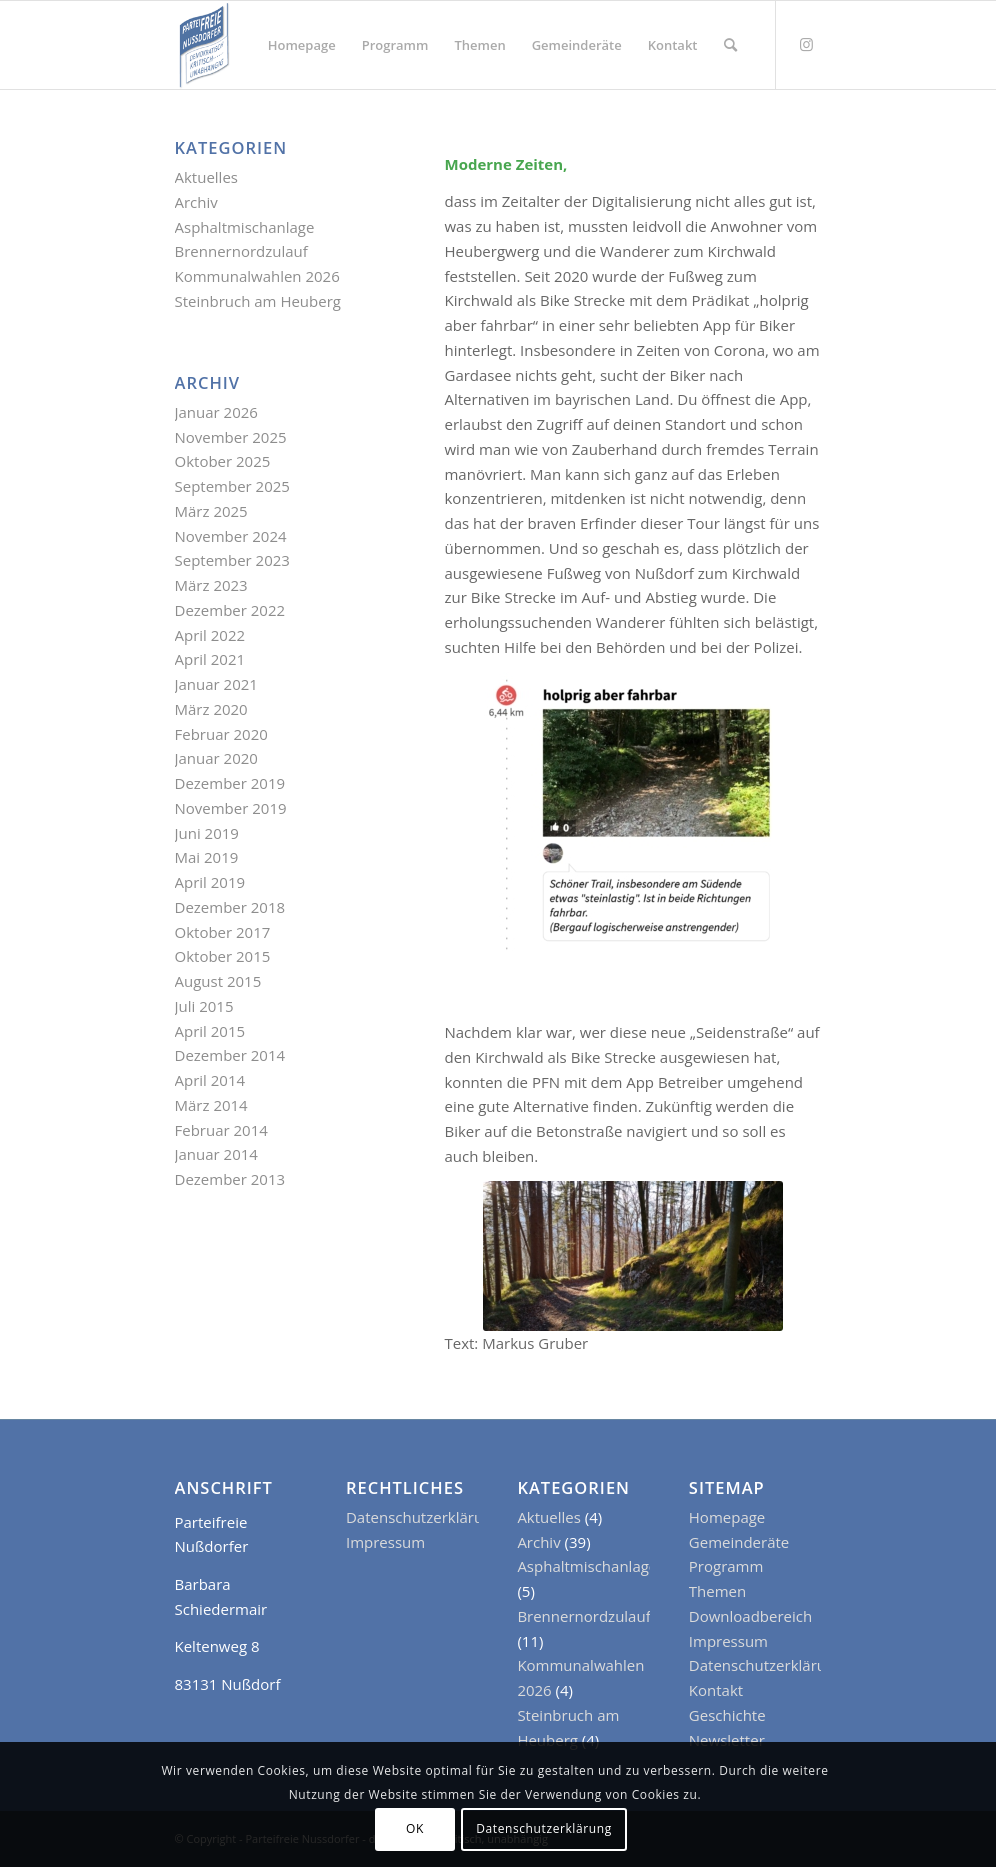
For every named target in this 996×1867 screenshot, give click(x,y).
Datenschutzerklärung (423, 1517)
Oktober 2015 (223, 956)
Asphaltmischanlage (245, 227)
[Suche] (730, 45)
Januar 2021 (216, 684)
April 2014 (210, 1080)
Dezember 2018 (230, 907)
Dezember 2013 (230, 1179)
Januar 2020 (216, 758)
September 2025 (232, 486)
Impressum (385, 1542)
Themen (717, 1591)
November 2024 (231, 536)
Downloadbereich (750, 1616)
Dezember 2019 (230, 783)
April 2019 (210, 882)
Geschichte (727, 1715)
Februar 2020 (221, 734)
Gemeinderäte (739, 1542)
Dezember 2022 (230, 610)
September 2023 (232, 560)
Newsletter (727, 1740)
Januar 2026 (216, 412)
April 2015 (210, 1031)
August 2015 (218, 981)
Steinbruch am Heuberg (258, 301)
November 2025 (231, 437)
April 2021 (210, 659)
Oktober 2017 (223, 932)
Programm (726, 1566)
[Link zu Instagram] (807, 44)
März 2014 (211, 1105)
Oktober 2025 (223, 461)
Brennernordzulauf (241, 251)
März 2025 (211, 511)
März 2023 (211, 585)
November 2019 (231, 808)
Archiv (196, 202)
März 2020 (211, 709)
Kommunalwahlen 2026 (257, 276)
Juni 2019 (207, 833)
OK (415, 1828)
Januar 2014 (216, 1154)
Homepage (727, 1517)
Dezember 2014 (230, 1055)
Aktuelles (206, 177)
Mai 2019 (207, 857)
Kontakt (716, 1690)
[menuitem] (302, 45)
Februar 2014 (221, 1130)
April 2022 (210, 635)
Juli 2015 (204, 1006)
